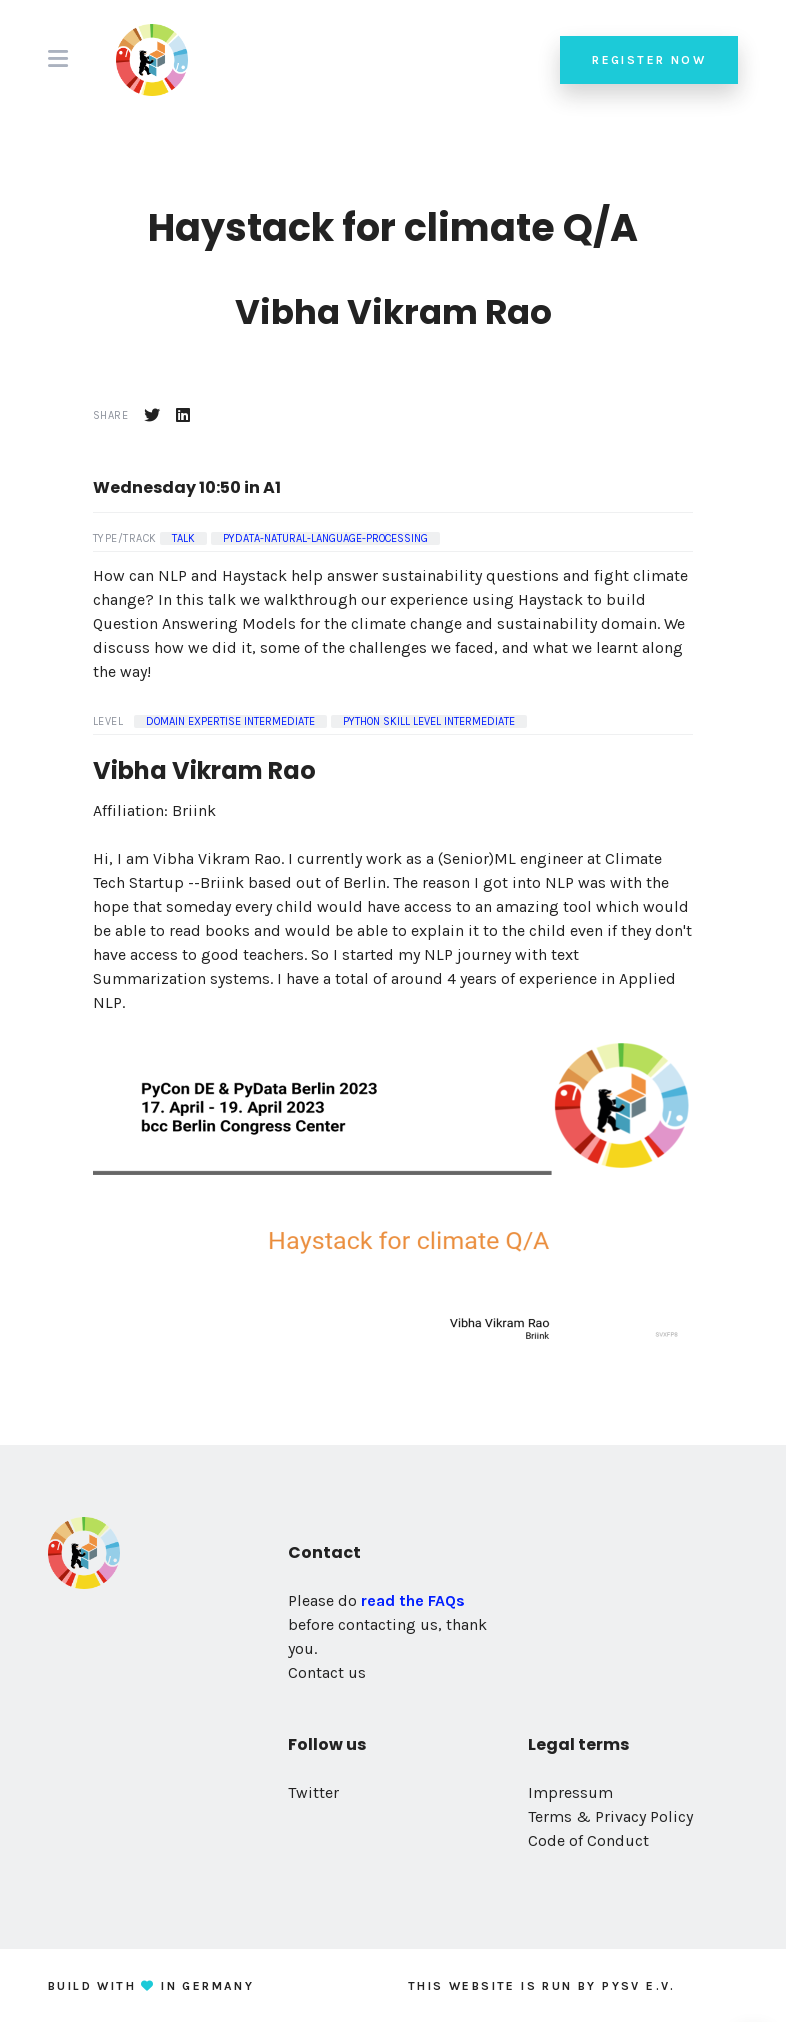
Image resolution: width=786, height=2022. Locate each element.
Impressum (570, 1792)
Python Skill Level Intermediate (429, 721)
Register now (649, 60)
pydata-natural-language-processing (325, 538)
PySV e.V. (639, 1986)
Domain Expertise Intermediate (230, 721)
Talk (183, 538)
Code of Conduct (588, 1840)
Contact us (327, 1672)
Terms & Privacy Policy (610, 1816)
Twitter (313, 1792)
